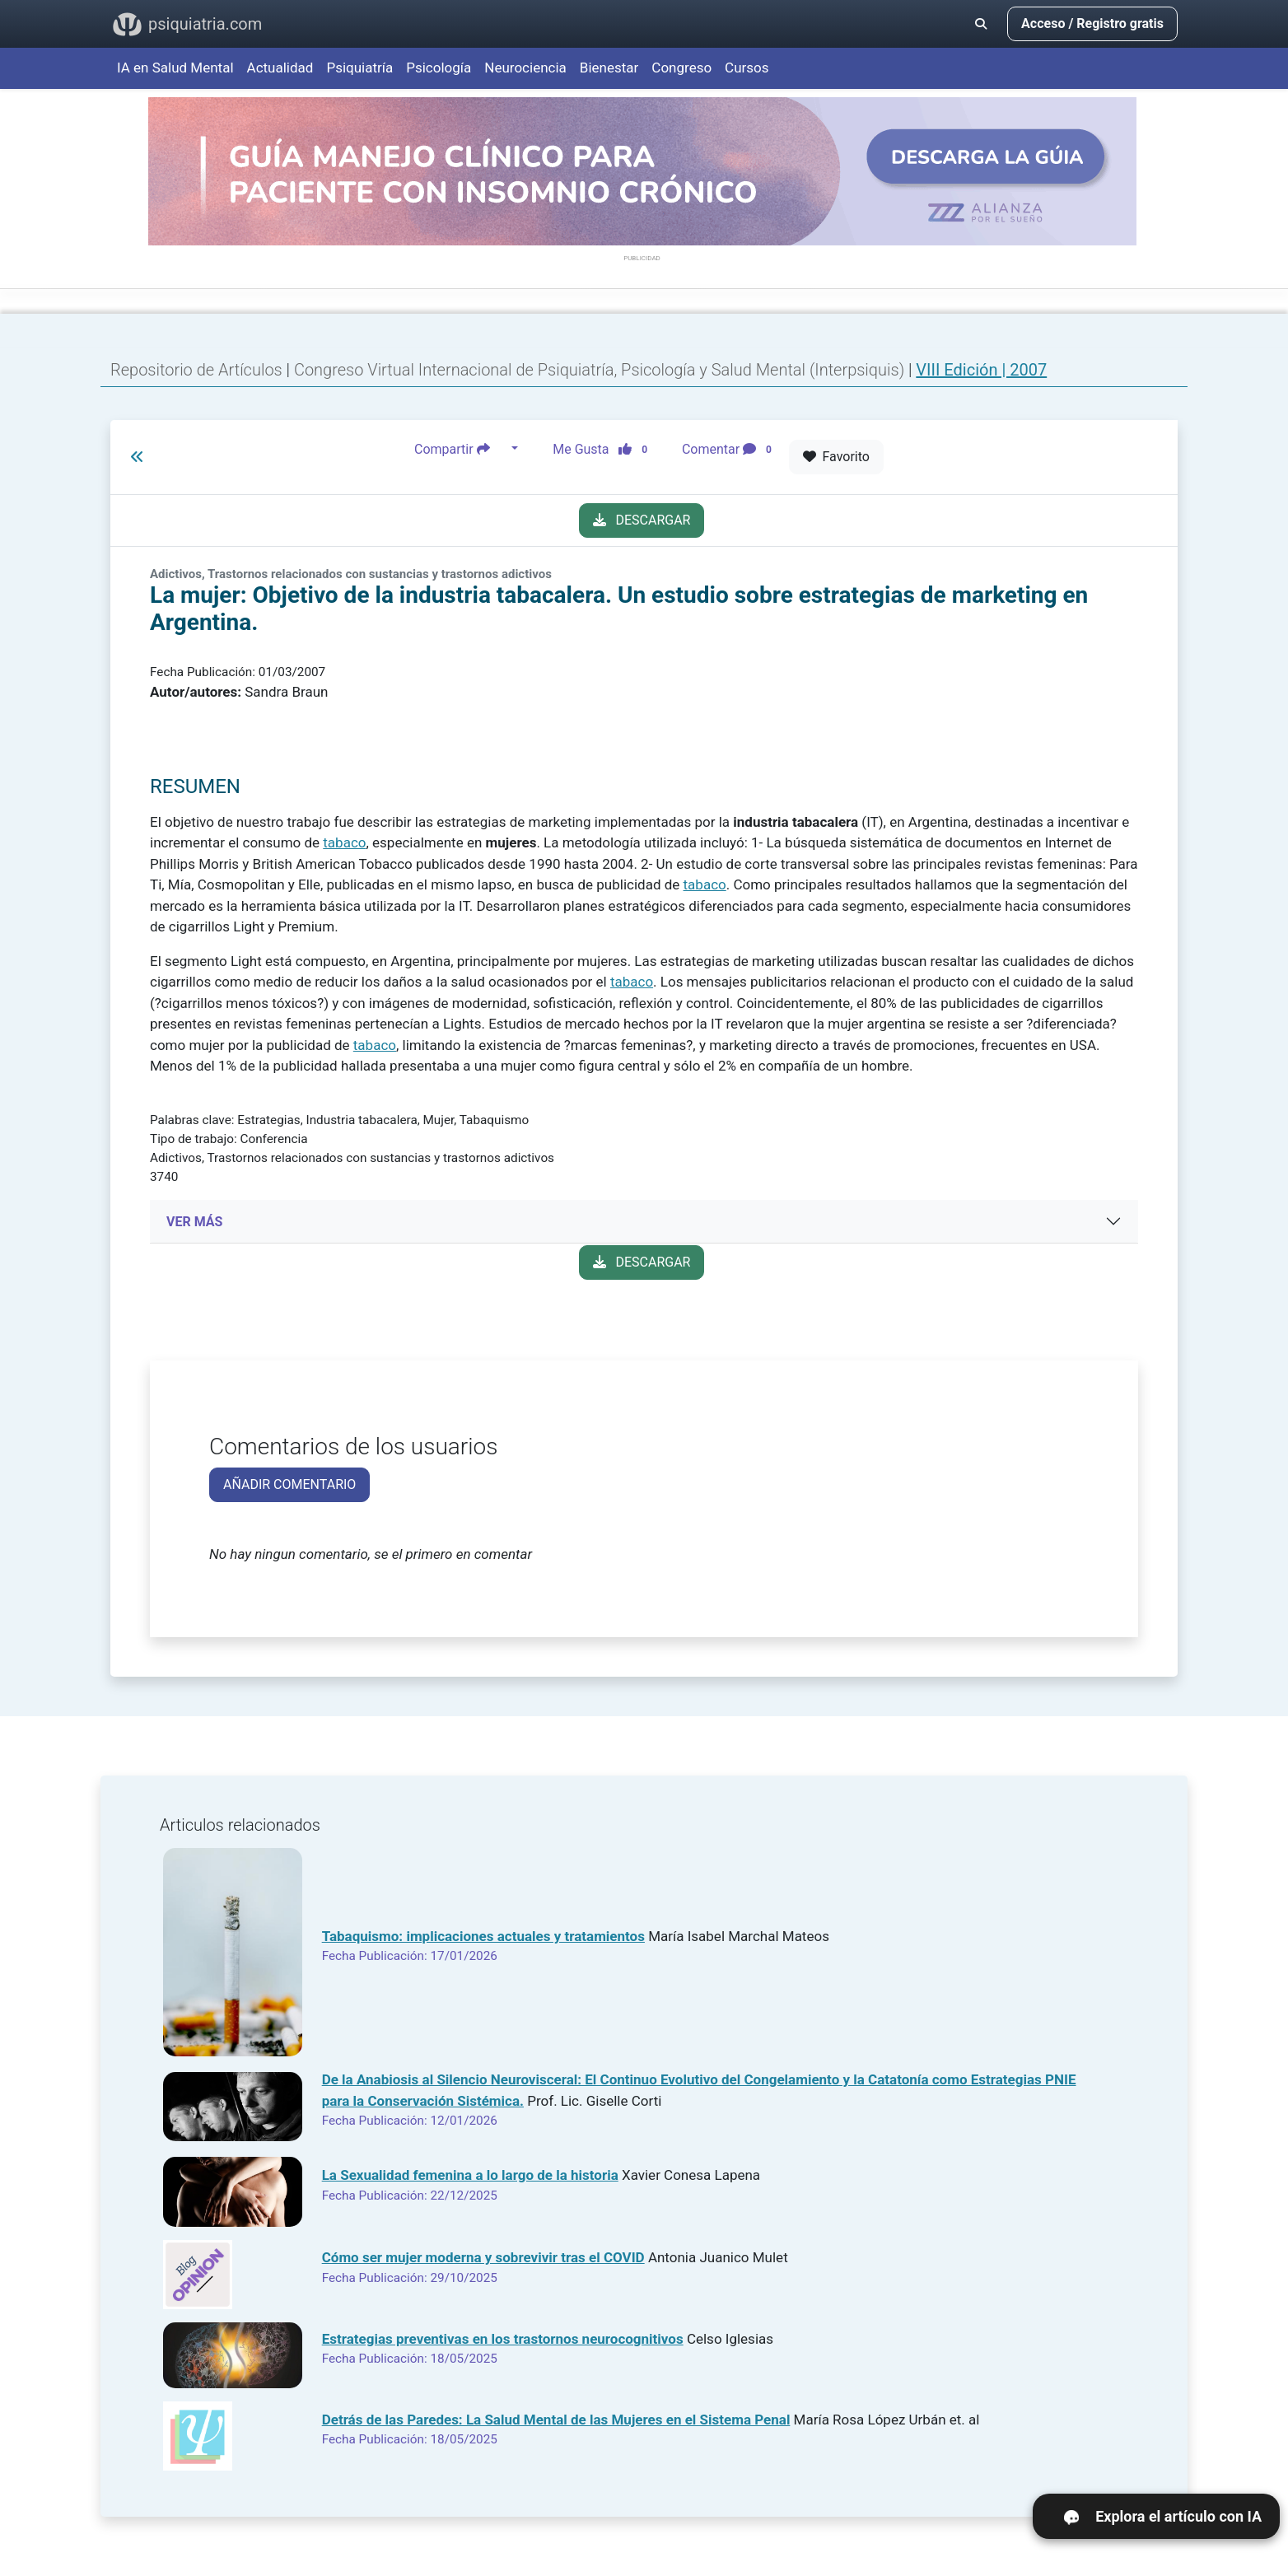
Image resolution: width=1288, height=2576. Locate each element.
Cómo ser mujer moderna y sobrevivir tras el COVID (483, 2257)
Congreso (681, 67)
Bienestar (609, 67)
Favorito (836, 456)
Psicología (438, 67)
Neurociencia (525, 67)
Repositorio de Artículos (196, 370)
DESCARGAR (642, 520)
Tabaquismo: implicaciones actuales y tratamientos (483, 1936)
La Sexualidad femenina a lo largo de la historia (470, 2175)
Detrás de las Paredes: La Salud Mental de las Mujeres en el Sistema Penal (556, 2419)
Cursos (746, 67)
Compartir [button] (461, 449)
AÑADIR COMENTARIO (289, 1484)
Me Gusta (605, 449)
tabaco (344, 842)
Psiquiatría (359, 67)
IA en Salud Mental (175, 67)
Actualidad (280, 67)
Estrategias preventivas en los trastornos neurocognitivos (503, 2339)
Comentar (730, 449)
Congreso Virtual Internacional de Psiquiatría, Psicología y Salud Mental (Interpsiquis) (601, 370)
